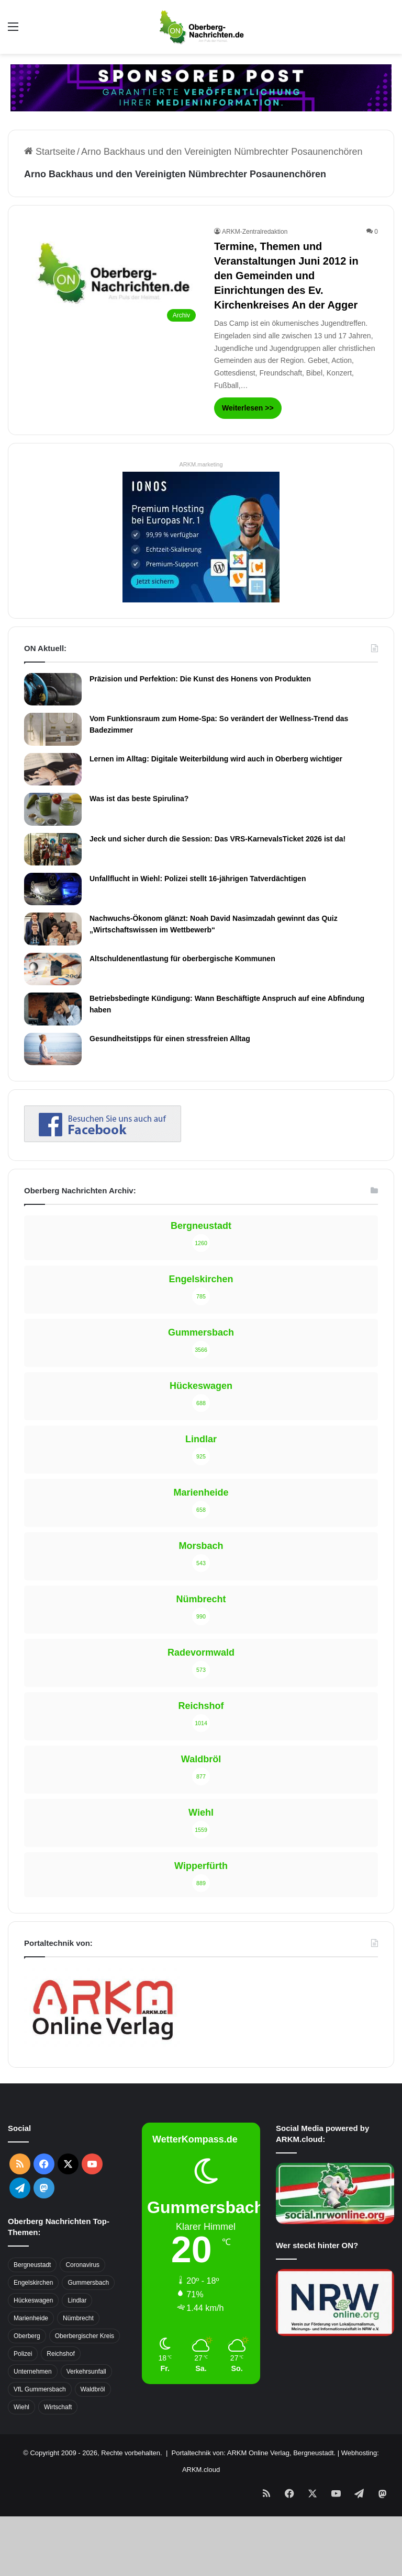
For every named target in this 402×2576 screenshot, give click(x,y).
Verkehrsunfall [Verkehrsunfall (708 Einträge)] (86, 2371)
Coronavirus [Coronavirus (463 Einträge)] (82, 2265)
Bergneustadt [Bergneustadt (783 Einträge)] (32, 2265)
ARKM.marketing (200, 464)
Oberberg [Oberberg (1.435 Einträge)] (27, 2336)
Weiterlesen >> (248, 408)
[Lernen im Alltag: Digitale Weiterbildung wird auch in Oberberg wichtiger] (53, 769)
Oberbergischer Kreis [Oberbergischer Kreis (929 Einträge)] (84, 2336)
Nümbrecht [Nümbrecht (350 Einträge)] (78, 2318)
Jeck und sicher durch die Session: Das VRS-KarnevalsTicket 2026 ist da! (217, 839)
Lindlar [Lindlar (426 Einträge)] (77, 2300)
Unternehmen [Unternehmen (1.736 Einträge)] (33, 2371)
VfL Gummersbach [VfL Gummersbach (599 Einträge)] (40, 2389)
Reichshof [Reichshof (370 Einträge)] (60, 2353)
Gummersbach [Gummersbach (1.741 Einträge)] (88, 2282)
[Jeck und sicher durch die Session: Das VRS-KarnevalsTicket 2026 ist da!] (53, 849)
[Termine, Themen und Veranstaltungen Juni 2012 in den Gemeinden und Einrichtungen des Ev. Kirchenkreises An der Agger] (112, 276)
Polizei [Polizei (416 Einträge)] (23, 2353)
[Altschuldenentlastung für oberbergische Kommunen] (53, 969)
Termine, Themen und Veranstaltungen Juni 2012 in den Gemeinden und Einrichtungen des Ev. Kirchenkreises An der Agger (286, 276)
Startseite (49, 151)
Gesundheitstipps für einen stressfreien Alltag (170, 1038)
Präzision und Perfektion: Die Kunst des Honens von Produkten (200, 679)
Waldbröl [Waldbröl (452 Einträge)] (93, 2389)
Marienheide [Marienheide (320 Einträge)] (31, 2318)
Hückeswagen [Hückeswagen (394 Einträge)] (33, 2300)
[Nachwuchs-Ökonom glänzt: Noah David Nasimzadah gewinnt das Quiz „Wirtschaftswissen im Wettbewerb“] (53, 929)
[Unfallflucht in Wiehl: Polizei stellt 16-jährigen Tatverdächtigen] (53, 889)
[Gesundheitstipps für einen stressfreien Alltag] (53, 1049)
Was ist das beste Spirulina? (139, 798)
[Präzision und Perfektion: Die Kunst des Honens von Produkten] (53, 689)
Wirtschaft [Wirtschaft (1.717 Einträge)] (58, 2407)
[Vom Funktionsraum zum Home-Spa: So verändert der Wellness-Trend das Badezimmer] (53, 729)
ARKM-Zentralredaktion (254, 231)
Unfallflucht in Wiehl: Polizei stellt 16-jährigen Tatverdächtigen (198, 878)
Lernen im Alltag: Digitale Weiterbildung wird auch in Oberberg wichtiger (216, 759)
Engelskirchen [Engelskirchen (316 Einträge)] (33, 2282)
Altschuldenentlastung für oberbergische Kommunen (182, 958)
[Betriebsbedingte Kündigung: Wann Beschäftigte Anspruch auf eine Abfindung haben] (53, 1009)
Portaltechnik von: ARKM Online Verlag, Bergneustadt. (253, 2453)
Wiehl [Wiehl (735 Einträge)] (21, 2407)
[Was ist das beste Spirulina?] (53, 809)
